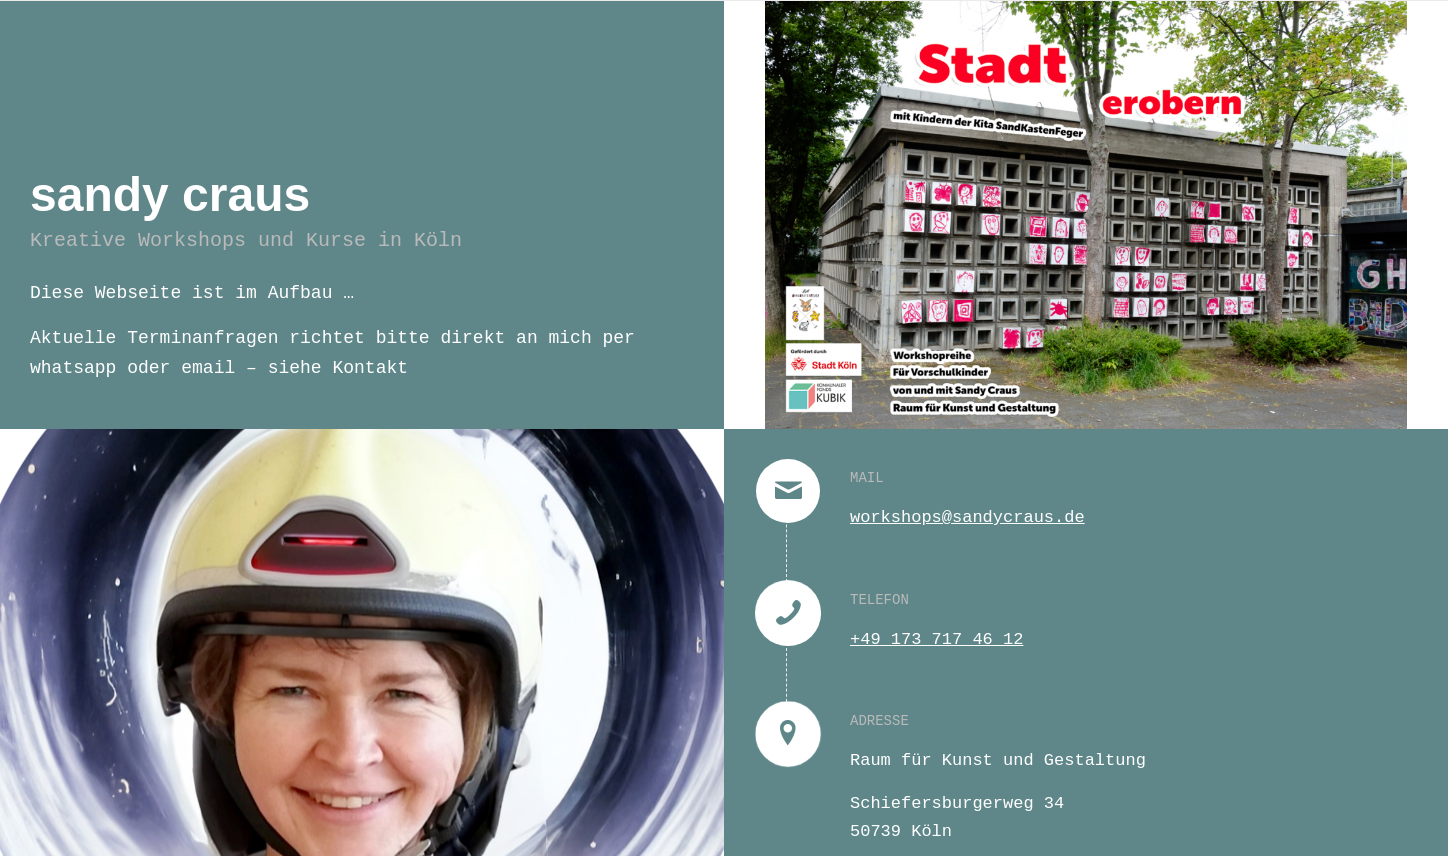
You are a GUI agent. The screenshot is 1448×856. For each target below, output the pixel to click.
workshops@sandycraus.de (967, 517)
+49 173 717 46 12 (936, 639)
